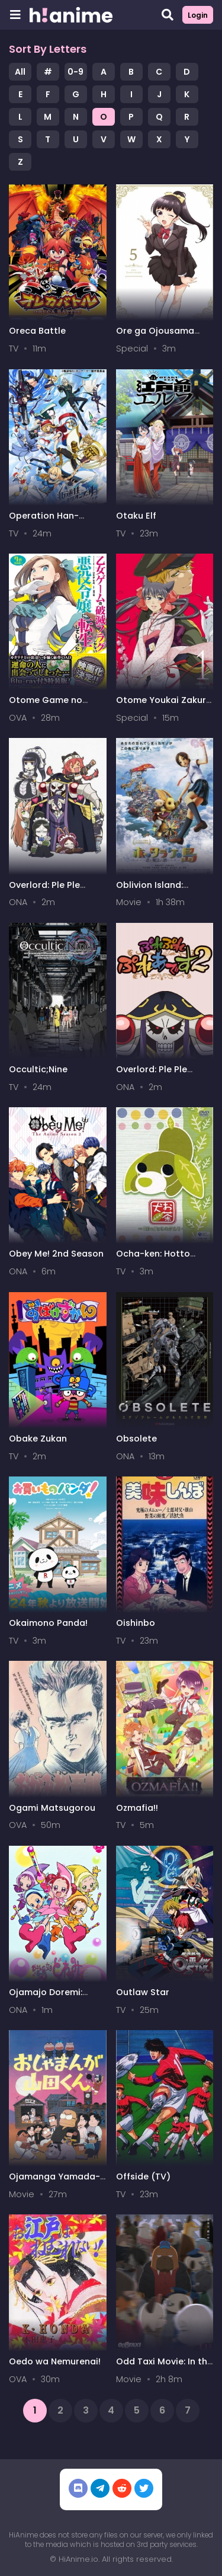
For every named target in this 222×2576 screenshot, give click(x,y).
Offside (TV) (143, 2176)
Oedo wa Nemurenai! (55, 2361)
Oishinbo (135, 1623)
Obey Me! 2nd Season (56, 1254)
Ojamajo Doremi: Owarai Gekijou (45, 1997)
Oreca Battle (37, 331)
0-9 (75, 72)
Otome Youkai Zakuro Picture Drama (164, 705)
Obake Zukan (38, 1438)
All (20, 72)
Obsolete (136, 1438)
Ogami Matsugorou (52, 1808)
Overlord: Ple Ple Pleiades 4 (44, 890)
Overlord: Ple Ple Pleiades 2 (151, 1074)
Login (198, 15)
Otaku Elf (136, 516)
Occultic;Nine (38, 1069)
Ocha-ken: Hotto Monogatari (153, 1259)
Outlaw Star (142, 1992)
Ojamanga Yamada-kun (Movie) (54, 2182)
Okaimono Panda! (48, 1623)
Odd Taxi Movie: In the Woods (164, 2367)
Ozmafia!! (137, 1808)
